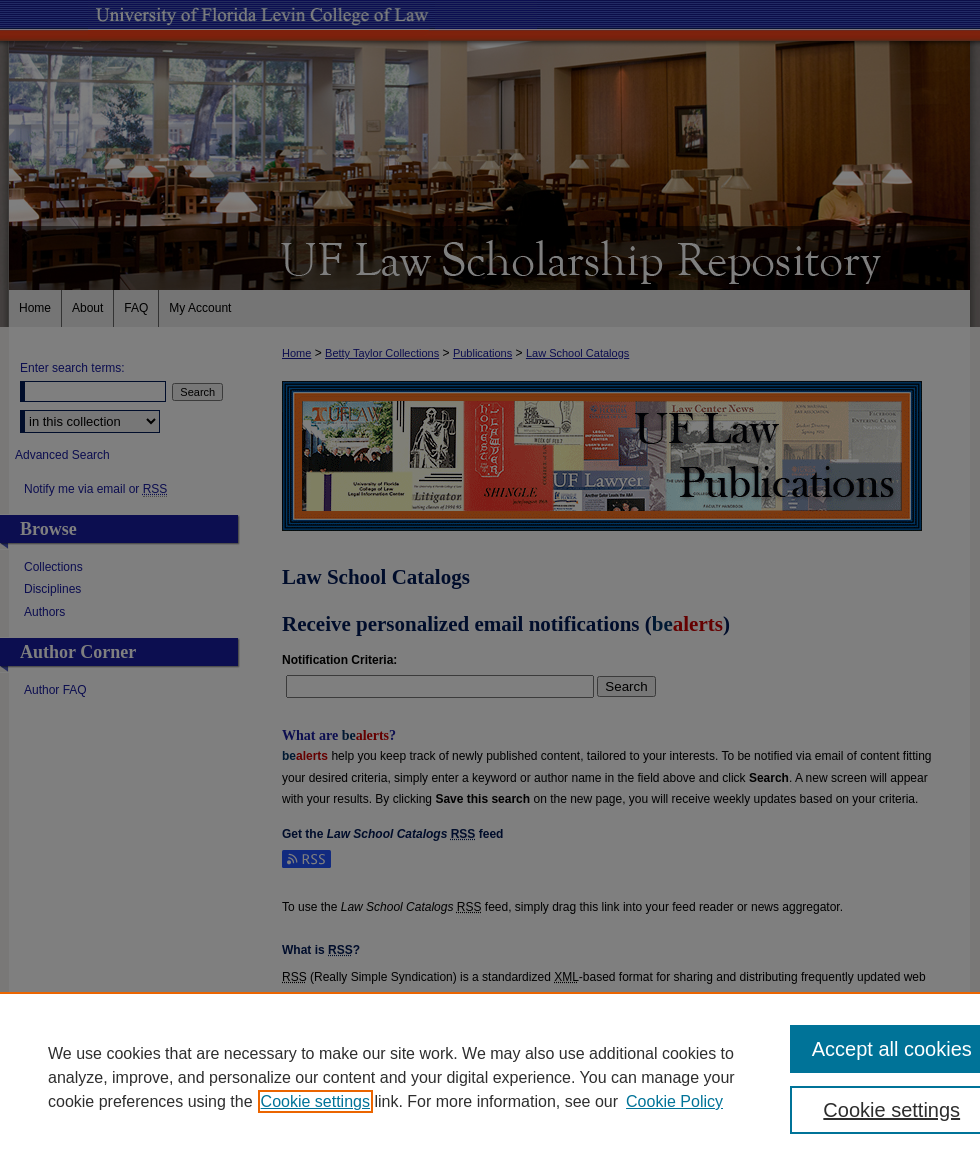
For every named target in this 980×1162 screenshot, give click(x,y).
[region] (490, 1077)
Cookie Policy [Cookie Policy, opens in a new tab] (674, 1101)
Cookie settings (315, 1101)
